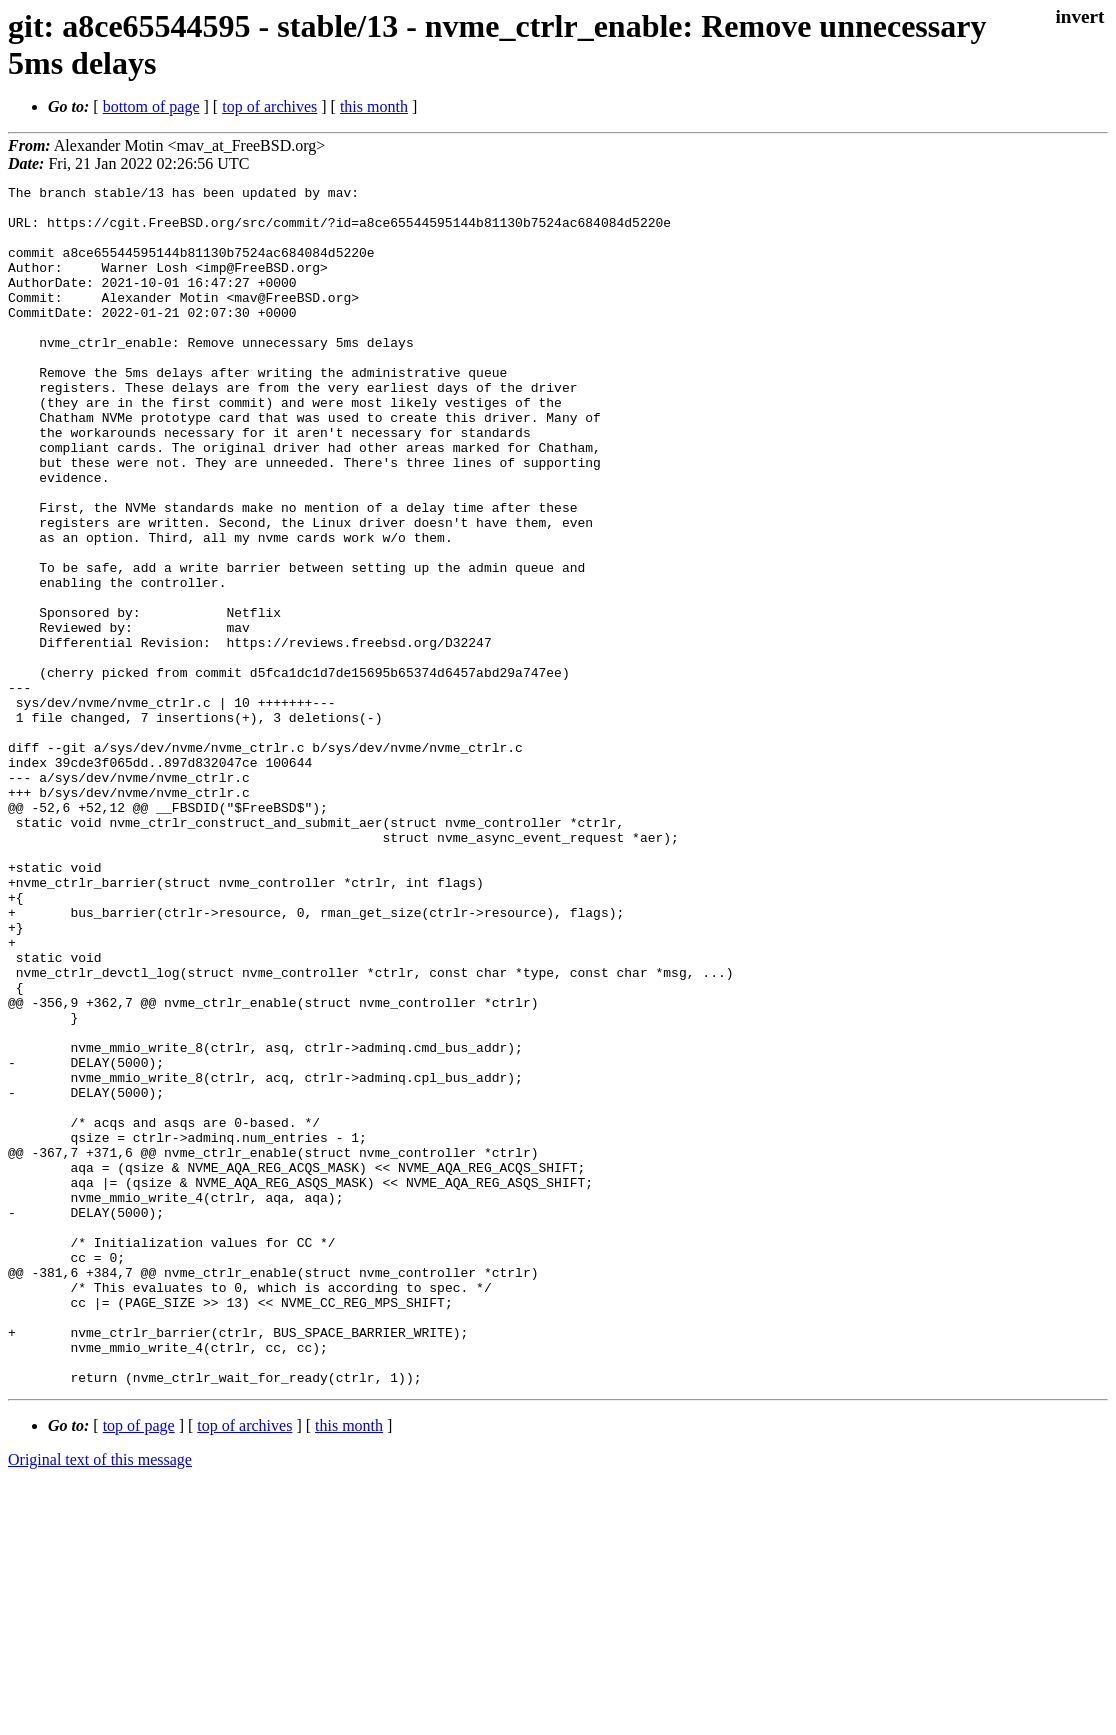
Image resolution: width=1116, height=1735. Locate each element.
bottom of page (151, 106)
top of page (139, 1665)
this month (374, 106)
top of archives (269, 106)
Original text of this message (100, 1699)
